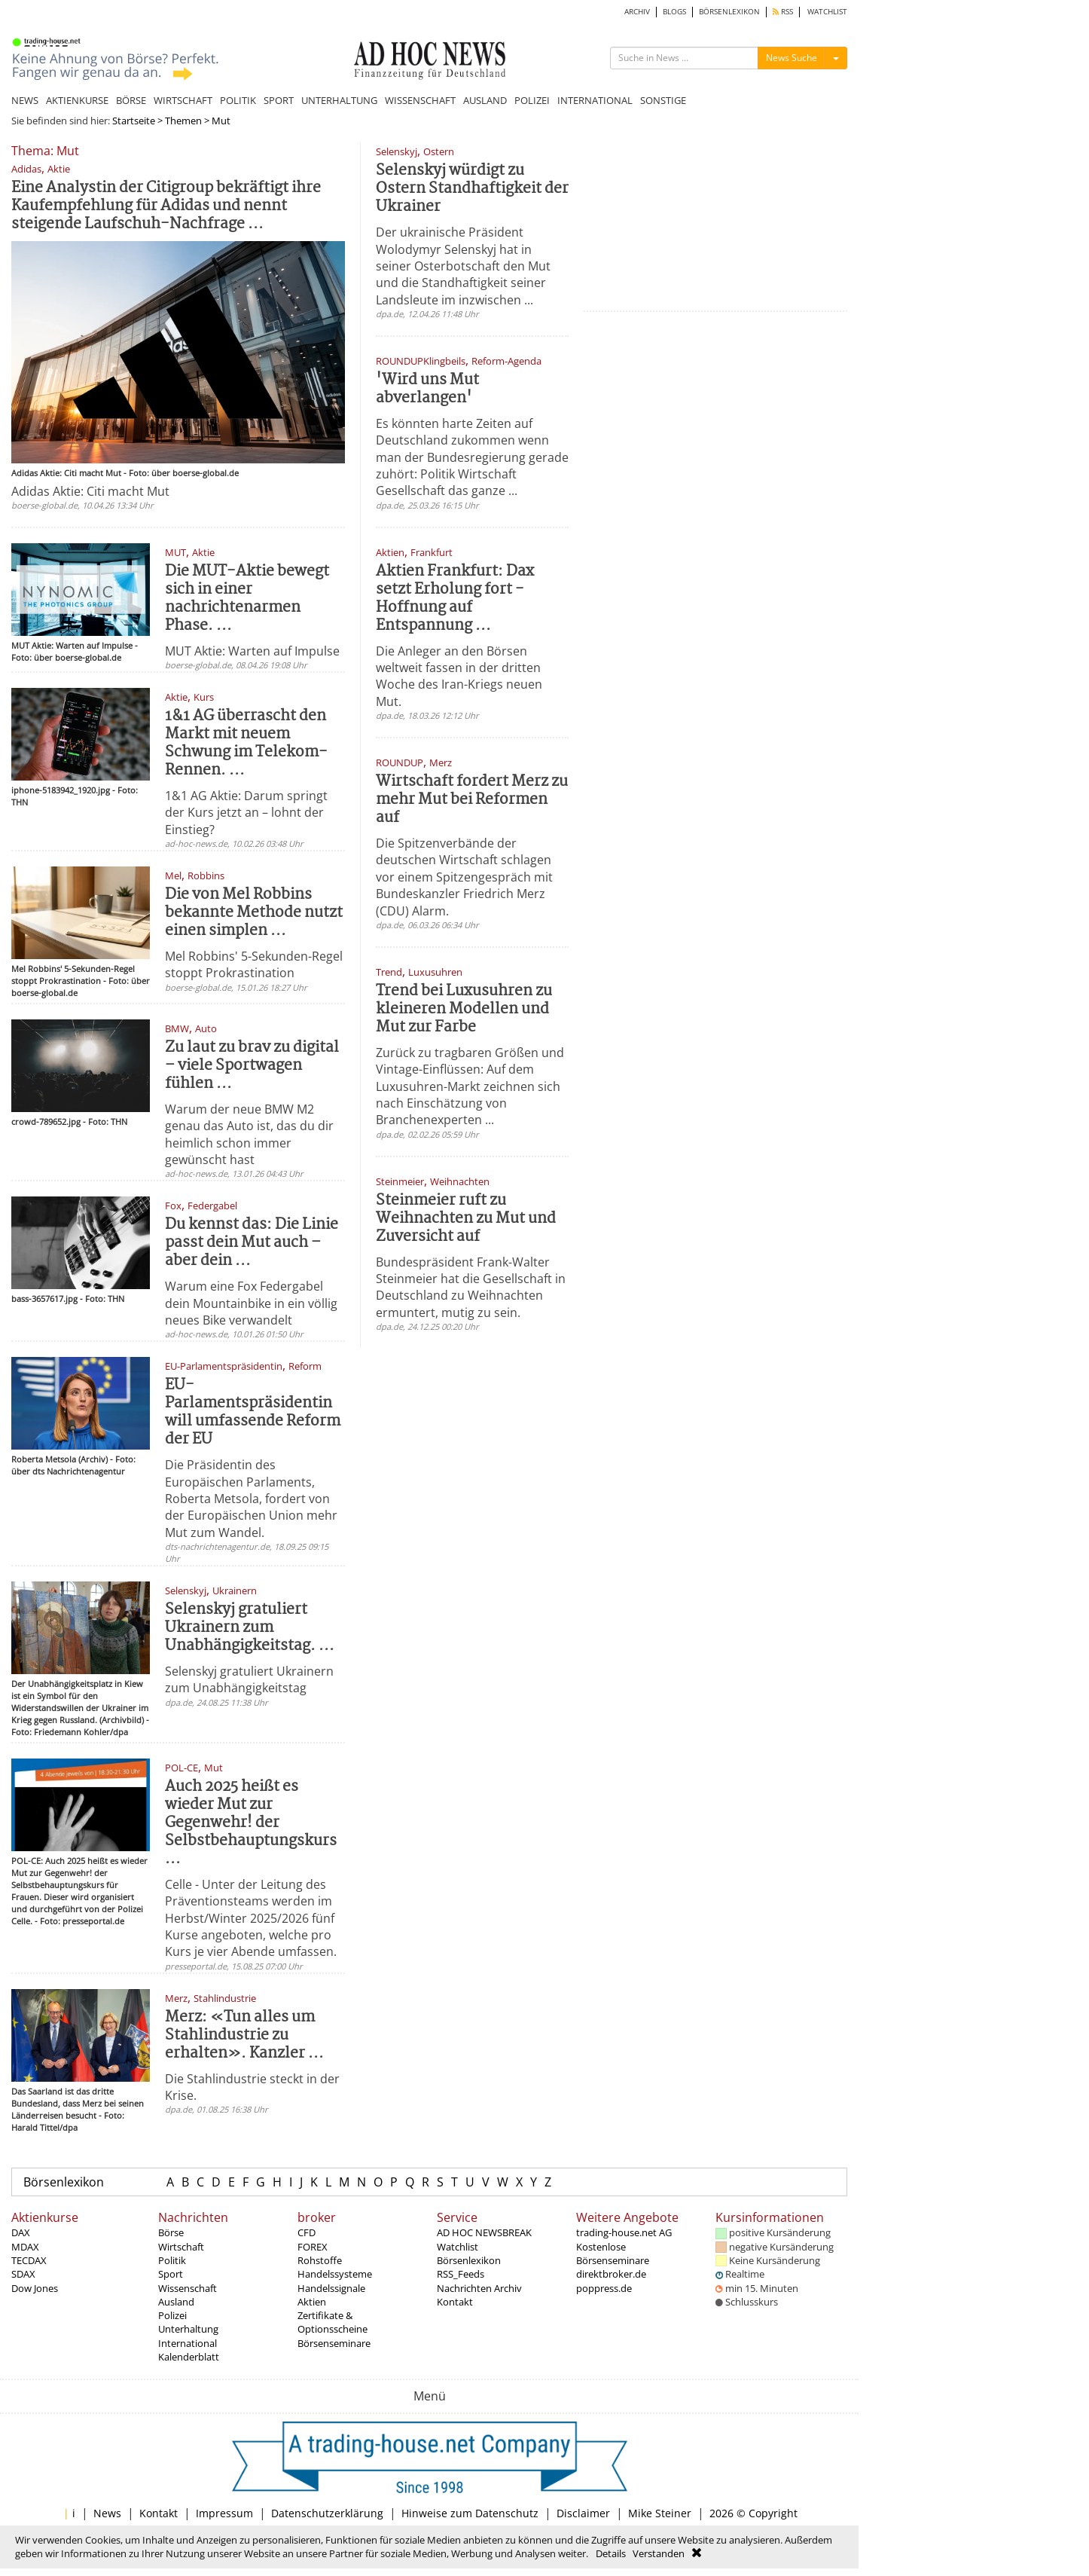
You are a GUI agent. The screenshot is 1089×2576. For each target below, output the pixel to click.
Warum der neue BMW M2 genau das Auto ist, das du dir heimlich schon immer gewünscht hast (249, 1134)
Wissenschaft (187, 2288)
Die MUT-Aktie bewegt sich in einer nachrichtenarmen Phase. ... (247, 598)
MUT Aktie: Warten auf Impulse (252, 651)
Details (611, 2553)
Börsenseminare (334, 2343)
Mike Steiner (659, 2513)
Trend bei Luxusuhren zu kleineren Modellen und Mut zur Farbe (464, 1009)
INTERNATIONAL (595, 100)
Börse (171, 2232)
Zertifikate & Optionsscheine (332, 2322)
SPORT (279, 100)
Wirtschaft (181, 2247)
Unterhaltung (188, 2329)
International (187, 2343)
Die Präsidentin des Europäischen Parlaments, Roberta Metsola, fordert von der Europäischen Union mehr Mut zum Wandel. (251, 1498)
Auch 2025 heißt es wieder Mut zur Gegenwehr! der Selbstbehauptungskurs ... (251, 1823)
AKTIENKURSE (77, 100)
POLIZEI (532, 100)
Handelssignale (331, 2288)
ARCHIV (637, 12)
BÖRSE (131, 100)
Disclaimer (583, 2513)
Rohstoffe (319, 2260)
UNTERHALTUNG (339, 100)
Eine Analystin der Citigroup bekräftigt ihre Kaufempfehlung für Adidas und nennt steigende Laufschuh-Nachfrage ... (166, 206)
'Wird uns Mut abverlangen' (427, 389)
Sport (170, 2274)
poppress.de (604, 2288)
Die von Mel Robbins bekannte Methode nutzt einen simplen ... (254, 912)
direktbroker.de (611, 2274)
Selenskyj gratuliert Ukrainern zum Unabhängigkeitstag (249, 1679)
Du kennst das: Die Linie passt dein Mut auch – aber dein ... (251, 1242)
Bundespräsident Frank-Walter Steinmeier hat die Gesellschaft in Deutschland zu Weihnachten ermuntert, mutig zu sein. (471, 1287)
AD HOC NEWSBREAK (484, 2232)
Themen (183, 120)
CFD (306, 2232)
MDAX (25, 2247)
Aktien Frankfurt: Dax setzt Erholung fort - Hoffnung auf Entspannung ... (455, 598)
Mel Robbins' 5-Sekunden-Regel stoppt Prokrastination (254, 964)
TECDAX (29, 2260)
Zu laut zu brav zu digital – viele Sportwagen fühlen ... (252, 1065)
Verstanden (659, 2553)
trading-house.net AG (624, 2232)
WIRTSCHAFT (183, 100)
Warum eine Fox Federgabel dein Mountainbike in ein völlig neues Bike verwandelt (251, 1303)
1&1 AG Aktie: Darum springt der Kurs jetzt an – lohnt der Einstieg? (246, 812)
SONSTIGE (663, 100)
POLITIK (238, 100)
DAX (20, 2232)
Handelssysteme (334, 2274)
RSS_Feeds (460, 2274)
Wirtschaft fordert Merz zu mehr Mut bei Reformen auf (472, 799)
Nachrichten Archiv (479, 2288)
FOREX (312, 2247)
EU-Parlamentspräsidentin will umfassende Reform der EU (252, 1412)
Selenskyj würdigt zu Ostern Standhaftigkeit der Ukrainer (472, 188)
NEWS (24, 100)
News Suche (791, 57)
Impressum (224, 2513)
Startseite (133, 120)
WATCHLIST (827, 12)
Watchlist (457, 2247)
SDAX (23, 2274)
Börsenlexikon (63, 2182)
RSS (783, 12)
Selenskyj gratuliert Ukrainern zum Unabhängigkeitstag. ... (249, 1627)
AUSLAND (485, 100)
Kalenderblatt (188, 2357)
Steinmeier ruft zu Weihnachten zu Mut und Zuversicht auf (466, 1218)
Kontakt (455, 2302)
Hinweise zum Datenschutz (469, 2513)
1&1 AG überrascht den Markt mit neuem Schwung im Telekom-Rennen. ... (246, 743)
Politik (172, 2260)
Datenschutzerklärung (327, 2513)
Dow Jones (34, 2288)
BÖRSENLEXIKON (729, 12)
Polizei (172, 2315)
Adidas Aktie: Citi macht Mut (90, 491)
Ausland (176, 2302)
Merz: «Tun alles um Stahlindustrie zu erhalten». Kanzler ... (244, 2035)
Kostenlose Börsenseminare (612, 2253)
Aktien (311, 2302)
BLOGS (674, 12)
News (107, 2513)
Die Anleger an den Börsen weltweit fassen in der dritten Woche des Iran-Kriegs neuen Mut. (459, 676)
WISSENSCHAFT (420, 100)
